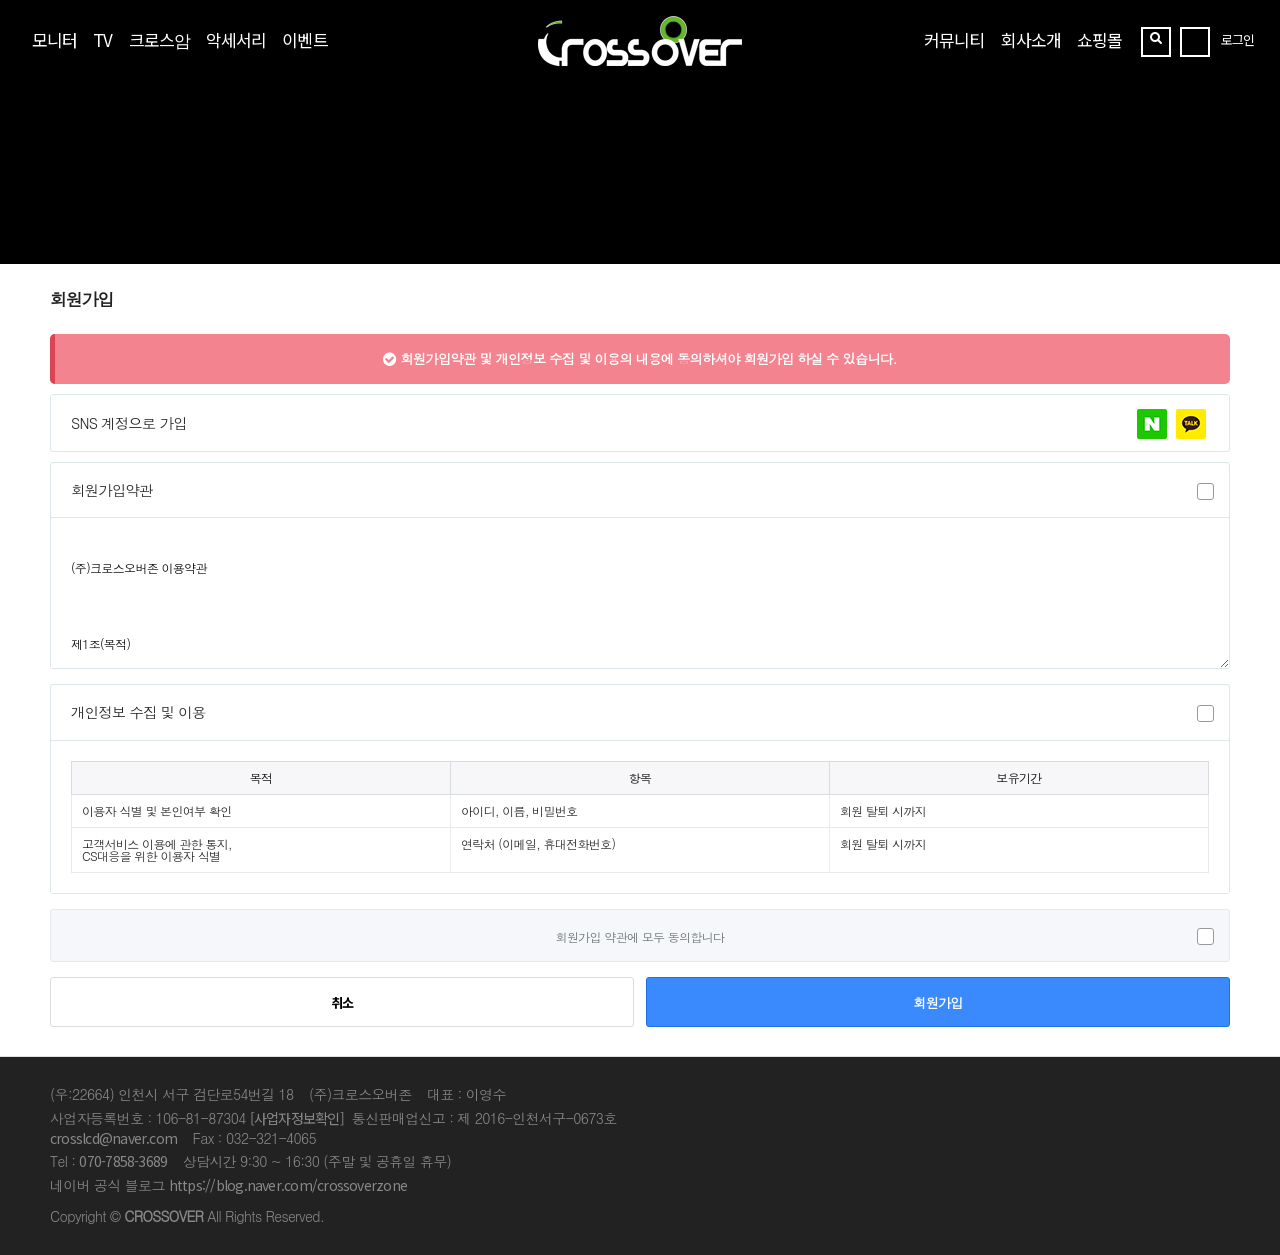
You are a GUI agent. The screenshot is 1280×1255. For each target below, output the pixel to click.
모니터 (54, 39)
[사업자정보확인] (297, 1118)
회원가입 (937, 1002)
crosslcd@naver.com (113, 1138)
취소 (342, 1002)
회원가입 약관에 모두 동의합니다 (640, 935)
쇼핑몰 (1099, 39)
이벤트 (304, 39)
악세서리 (236, 39)
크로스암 (159, 39)
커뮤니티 (954, 39)
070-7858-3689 (123, 1161)
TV (102, 39)
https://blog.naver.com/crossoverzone (288, 1185)
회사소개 (1031, 39)
